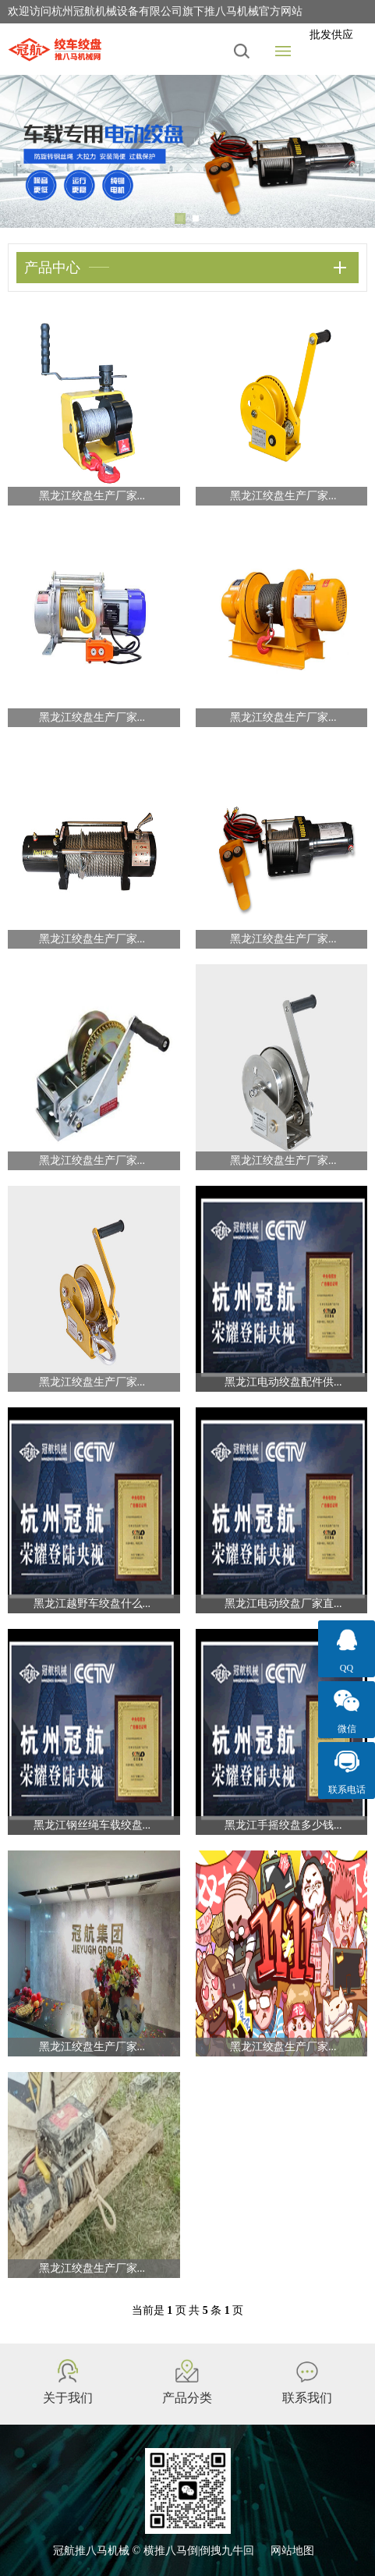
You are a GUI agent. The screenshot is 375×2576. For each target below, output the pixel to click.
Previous (23, 151)
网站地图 (292, 2550)
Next (351, 151)
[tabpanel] (187, 151)
